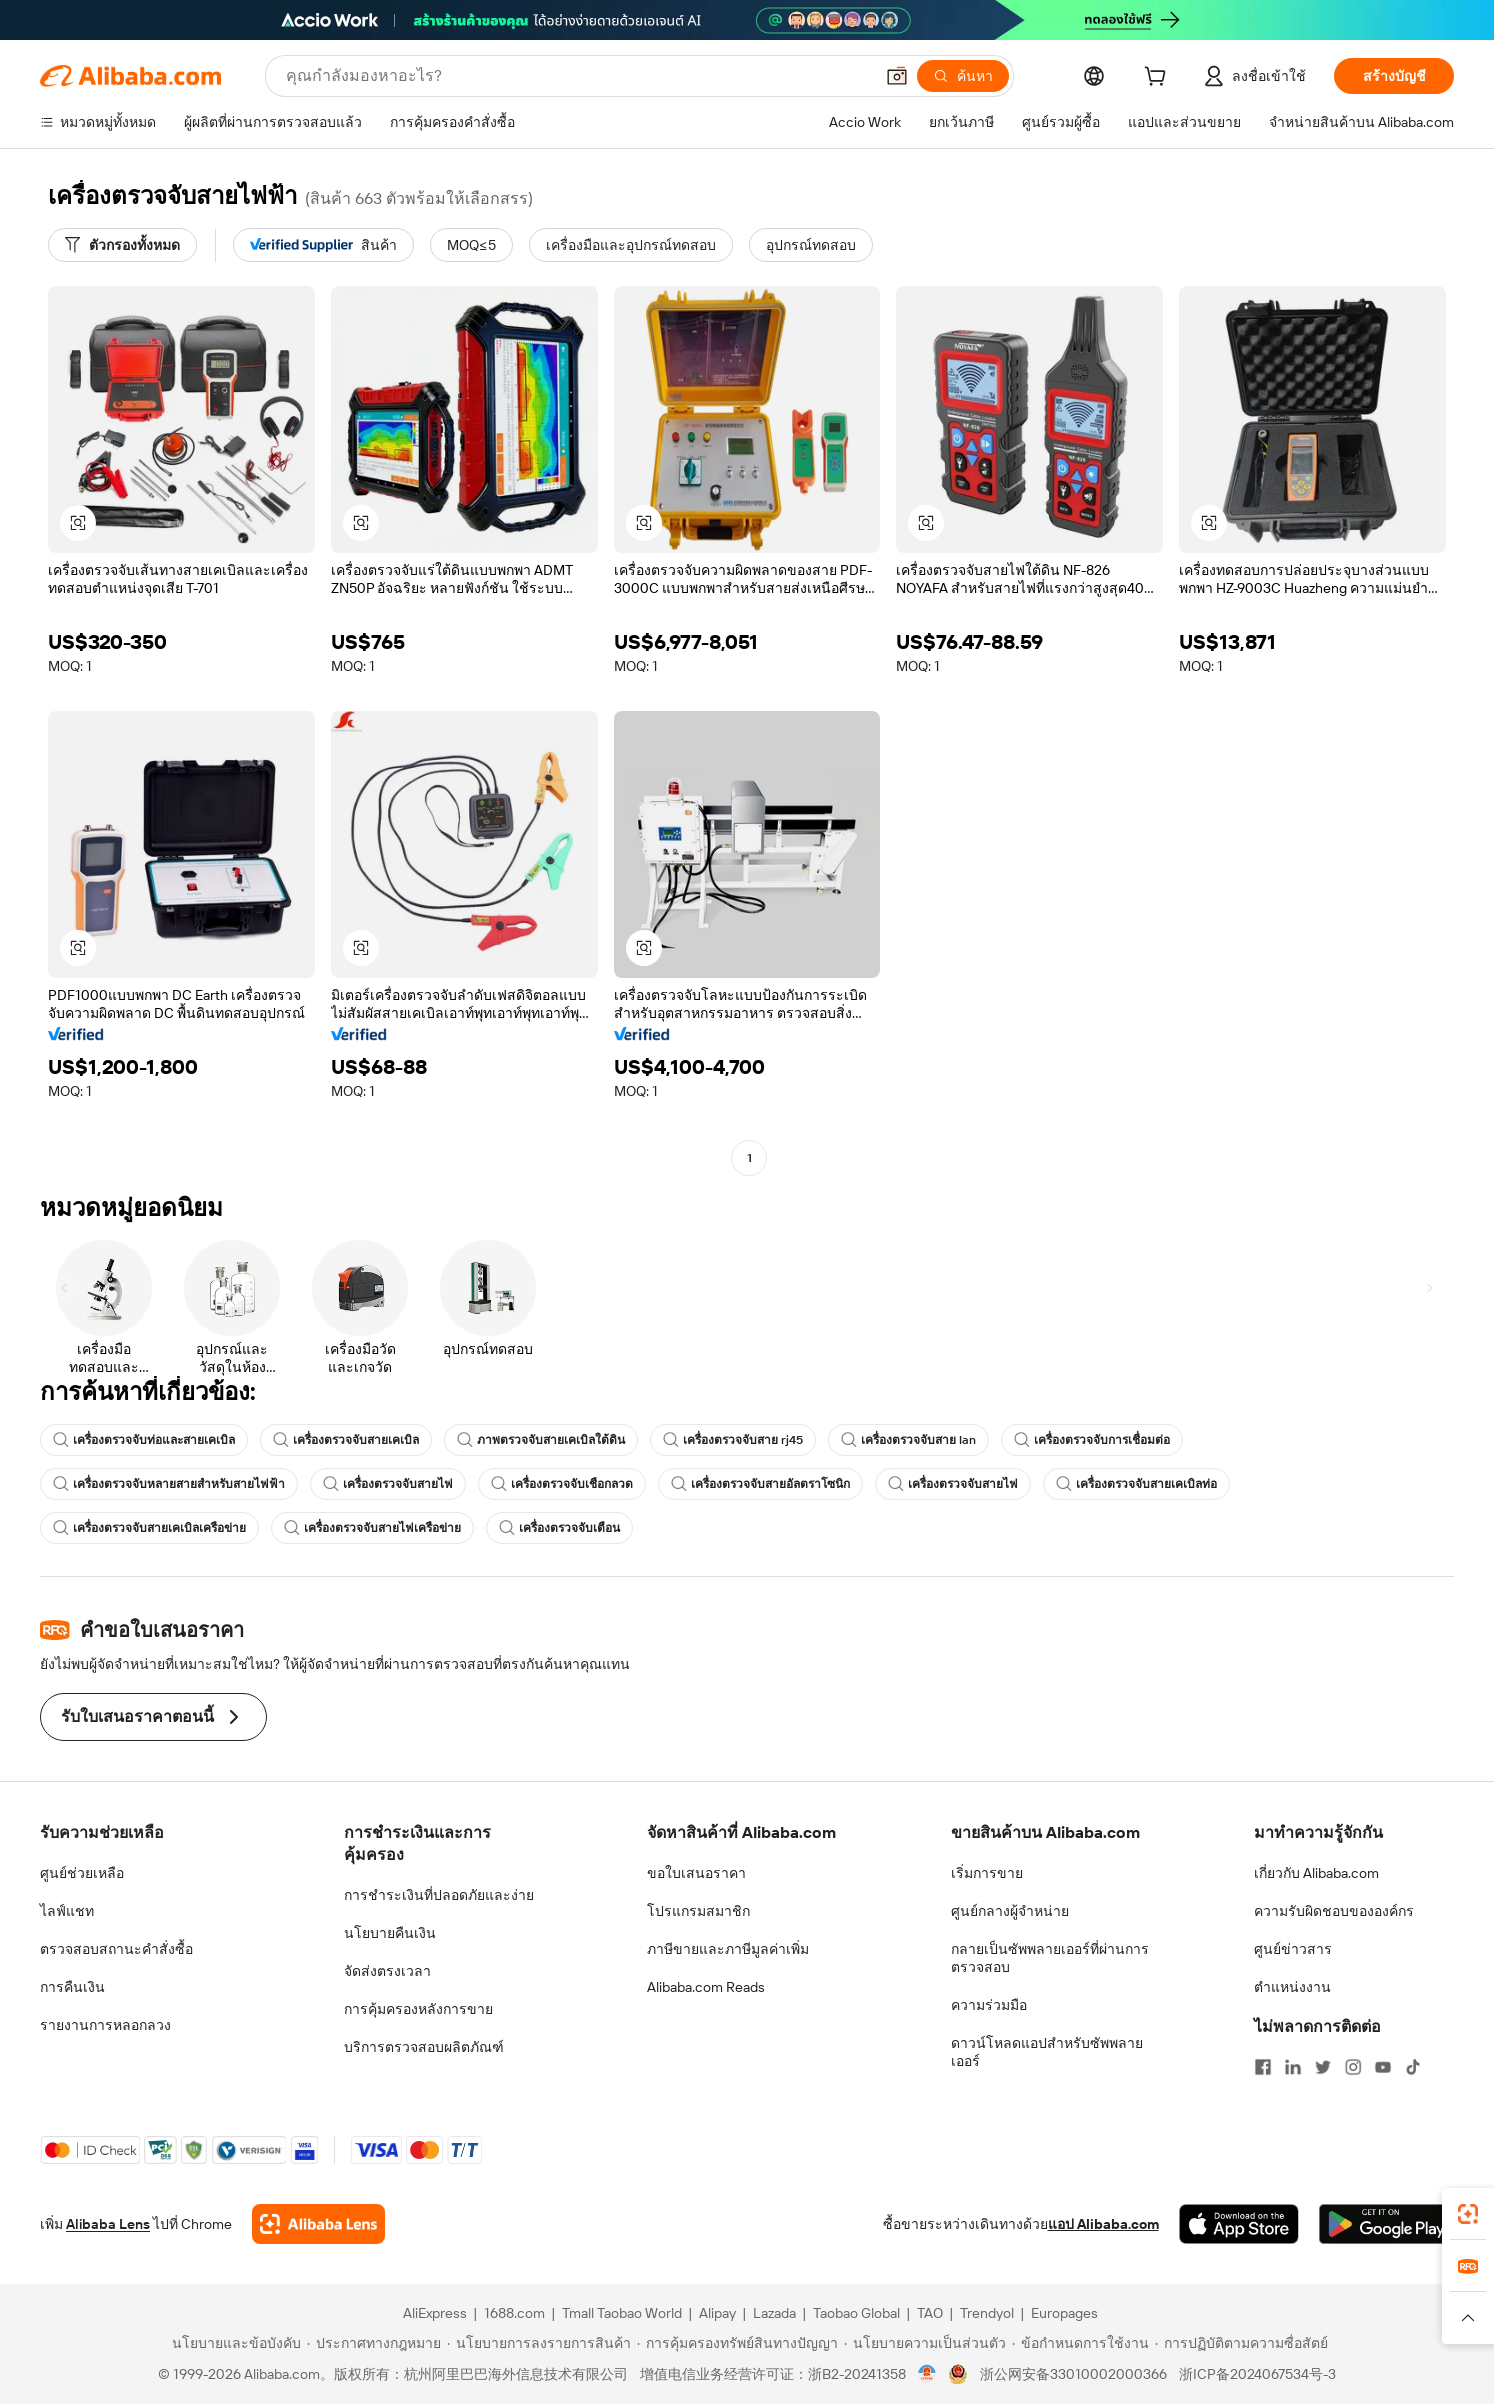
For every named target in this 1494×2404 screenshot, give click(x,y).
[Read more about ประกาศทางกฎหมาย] (374, 2343)
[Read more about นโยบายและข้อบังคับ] (233, 2343)
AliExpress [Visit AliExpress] (435, 2313)
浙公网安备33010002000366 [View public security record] (1073, 2374)
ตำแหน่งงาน (1292, 1987)
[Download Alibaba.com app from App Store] (1239, 2224)
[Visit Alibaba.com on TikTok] (1413, 2067)
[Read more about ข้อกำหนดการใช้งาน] (1080, 2343)
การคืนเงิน (72, 1987)
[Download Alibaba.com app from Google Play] (1386, 2224)
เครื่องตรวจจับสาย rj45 (733, 1440)
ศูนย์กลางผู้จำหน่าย (1010, 1911)
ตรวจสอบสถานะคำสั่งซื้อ (116, 1949)
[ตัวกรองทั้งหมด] (122, 245)
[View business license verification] (927, 2374)
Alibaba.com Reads (706, 1987)
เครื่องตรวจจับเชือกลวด (562, 1484)
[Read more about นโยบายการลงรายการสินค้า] (539, 2343)
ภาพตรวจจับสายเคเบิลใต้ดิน (541, 1440)
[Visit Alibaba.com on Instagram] (1353, 2067)
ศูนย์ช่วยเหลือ (82, 1873)
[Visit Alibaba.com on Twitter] (1323, 2067)
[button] (897, 76)
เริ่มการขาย (987, 1873)
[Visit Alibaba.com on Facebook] (1263, 2067)
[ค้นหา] (963, 76)
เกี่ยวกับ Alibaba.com (1316, 1873)
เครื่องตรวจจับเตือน (559, 1528)
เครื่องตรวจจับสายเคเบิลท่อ (1136, 1484)
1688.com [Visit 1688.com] (514, 2313)
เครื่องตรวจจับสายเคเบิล (346, 1440)
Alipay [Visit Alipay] (717, 2313)
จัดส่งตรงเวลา (387, 1971)
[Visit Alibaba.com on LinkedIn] (1293, 2067)
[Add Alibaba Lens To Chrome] (318, 2224)
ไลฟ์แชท (67, 1911)
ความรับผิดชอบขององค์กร (1334, 1911)
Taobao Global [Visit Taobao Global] (856, 2313)
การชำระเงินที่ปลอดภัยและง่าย (439, 1895)
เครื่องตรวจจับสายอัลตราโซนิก (760, 1484)
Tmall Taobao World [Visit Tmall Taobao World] (622, 2313)
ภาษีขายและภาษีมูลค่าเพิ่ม (728, 1949)
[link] (1468, 2214)
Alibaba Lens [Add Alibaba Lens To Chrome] (108, 2224)
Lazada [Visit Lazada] (774, 2313)
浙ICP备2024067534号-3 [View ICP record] (1257, 2374)
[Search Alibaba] (577, 76)
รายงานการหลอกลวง (105, 2025)
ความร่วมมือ (989, 2005)
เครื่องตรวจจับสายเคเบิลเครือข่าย (149, 1528)
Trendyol (987, 2313)
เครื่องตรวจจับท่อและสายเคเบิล (144, 1440)
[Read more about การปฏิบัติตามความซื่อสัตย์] (1241, 2343)
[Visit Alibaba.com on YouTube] (1383, 2067)
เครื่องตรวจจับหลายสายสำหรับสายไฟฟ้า (169, 1484)
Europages (1064, 2313)
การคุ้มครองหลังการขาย (418, 2009)
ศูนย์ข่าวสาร (1293, 1949)
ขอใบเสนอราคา (696, 1873)
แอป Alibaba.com (1103, 2224)
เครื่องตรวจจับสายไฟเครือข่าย (372, 1528)
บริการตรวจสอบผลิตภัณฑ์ (424, 2047)
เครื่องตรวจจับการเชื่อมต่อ (1092, 1440)
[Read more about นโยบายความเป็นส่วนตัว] (925, 2343)
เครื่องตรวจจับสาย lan (908, 1440)
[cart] (1159, 79)
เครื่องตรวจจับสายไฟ (388, 1484)
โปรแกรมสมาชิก (698, 1911)
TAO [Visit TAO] (930, 2313)
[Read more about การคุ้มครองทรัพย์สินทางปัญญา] (737, 2343)
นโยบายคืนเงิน (390, 1933)
